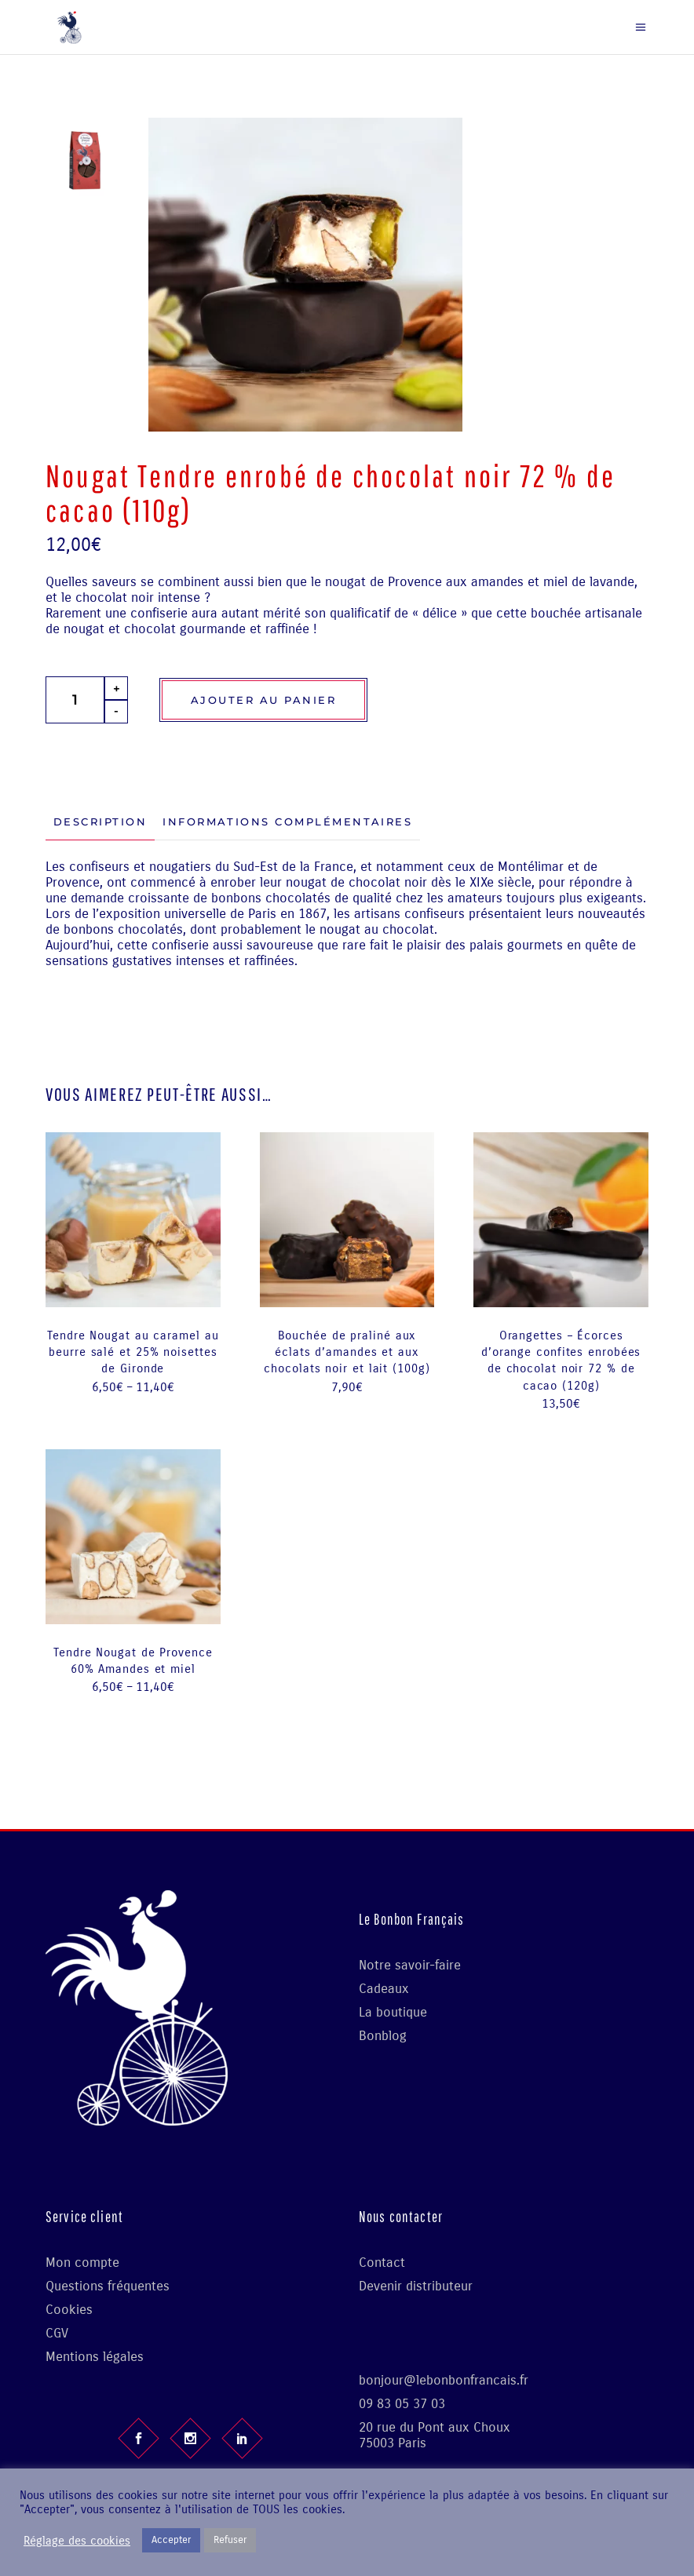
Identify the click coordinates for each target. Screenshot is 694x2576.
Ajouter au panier (263, 700)
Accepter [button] (171, 2540)
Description (100, 821)
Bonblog (383, 2036)
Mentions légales (95, 2356)
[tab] (100, 821)
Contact (382, 2262)
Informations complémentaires (287, 821)
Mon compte (82, 2262)
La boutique (393, 2012)
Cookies (69, 2309)
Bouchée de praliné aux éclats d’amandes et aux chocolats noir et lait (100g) (346, 1352)
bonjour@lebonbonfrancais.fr (443, 2380)
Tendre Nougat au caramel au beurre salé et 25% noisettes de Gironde (132, 1352)
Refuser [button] (230, 2540)
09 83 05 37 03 (402, 2404)
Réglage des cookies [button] (77, 2541)
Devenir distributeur (416, 2286)
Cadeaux (384, 1988)
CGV (57, 2333)
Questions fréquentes (108, 2286)
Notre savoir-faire (410, 1965)
